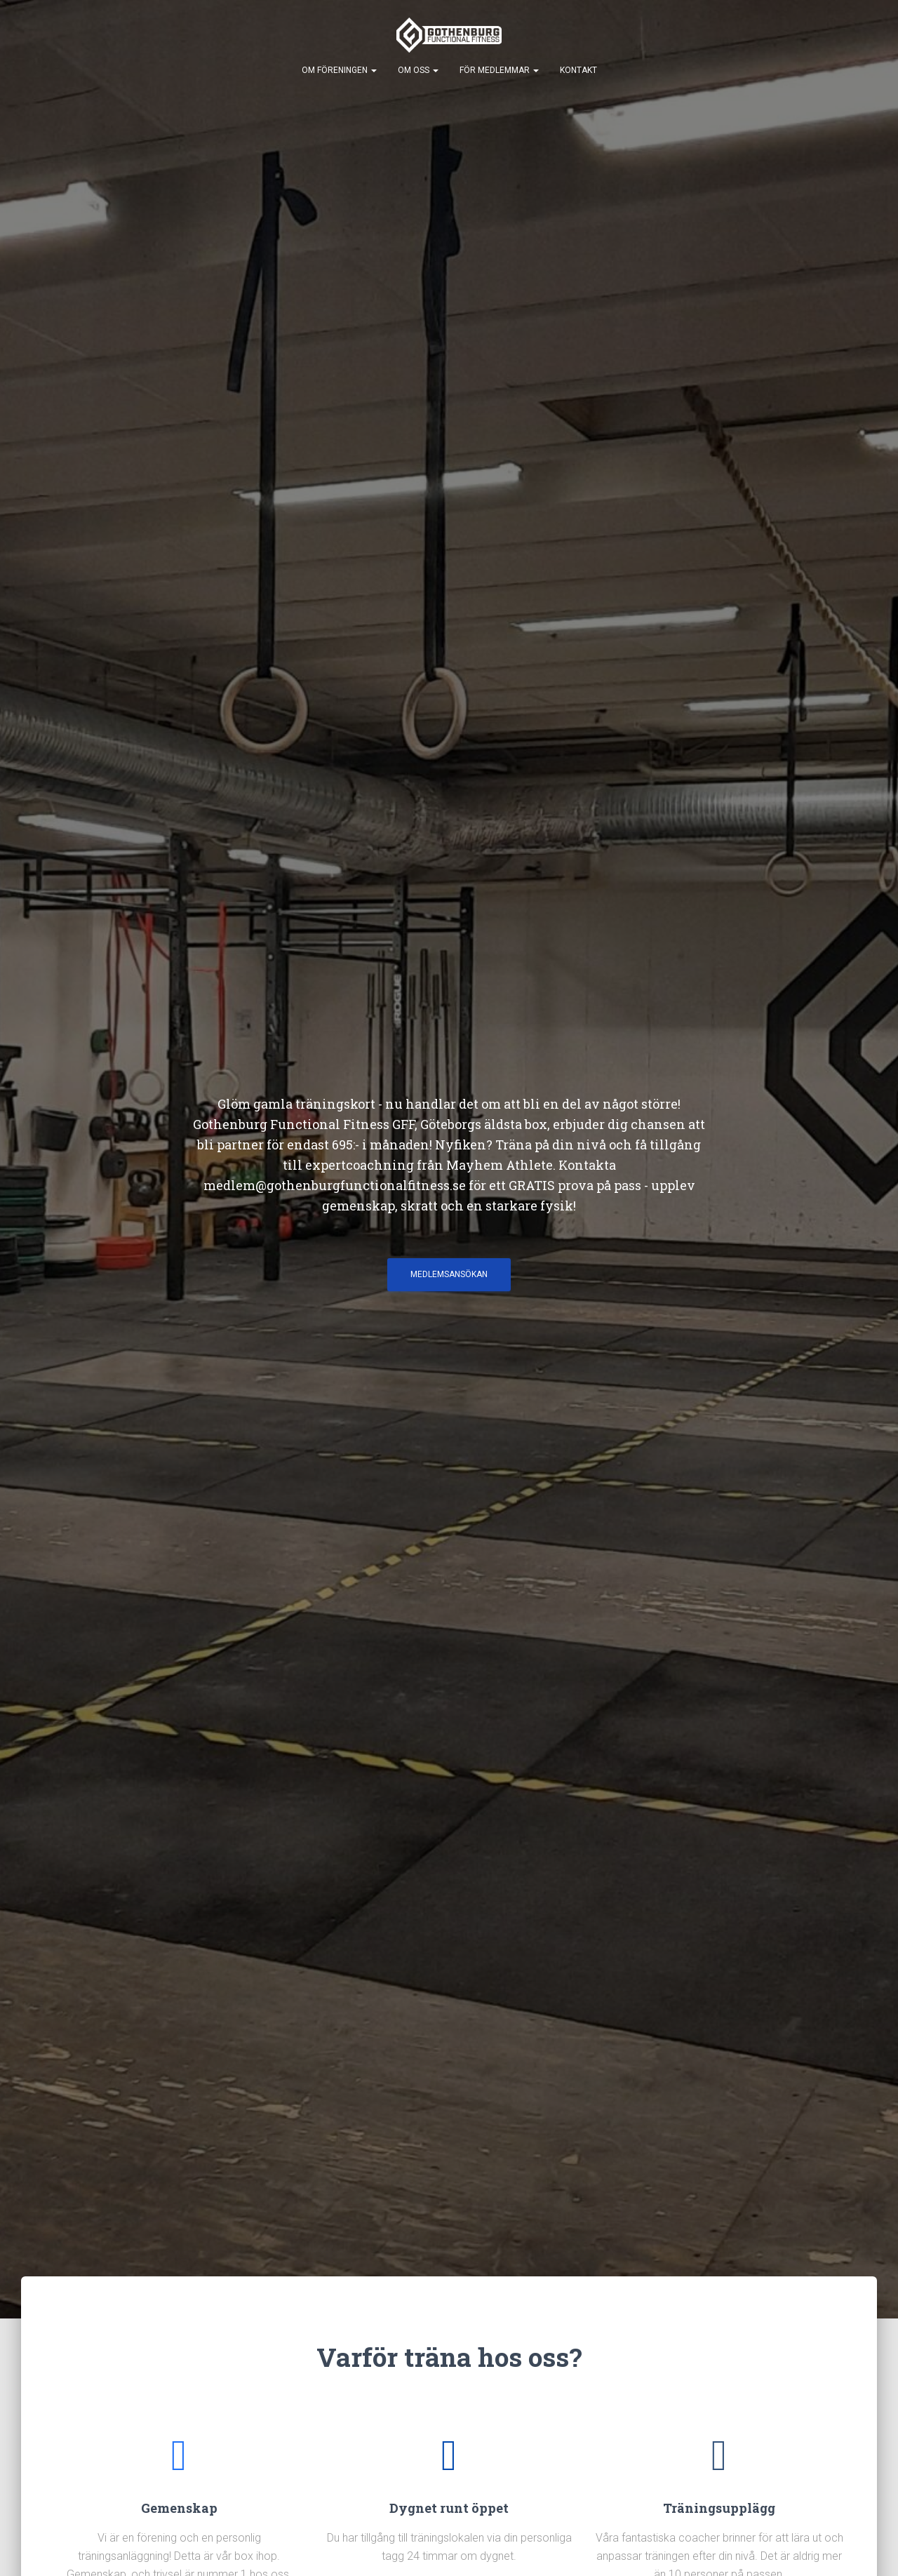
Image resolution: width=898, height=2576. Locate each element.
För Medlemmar (499, 70)
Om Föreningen (339, 70)
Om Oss (418, 70)
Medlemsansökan (449, 1274)
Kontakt (578, 70)
